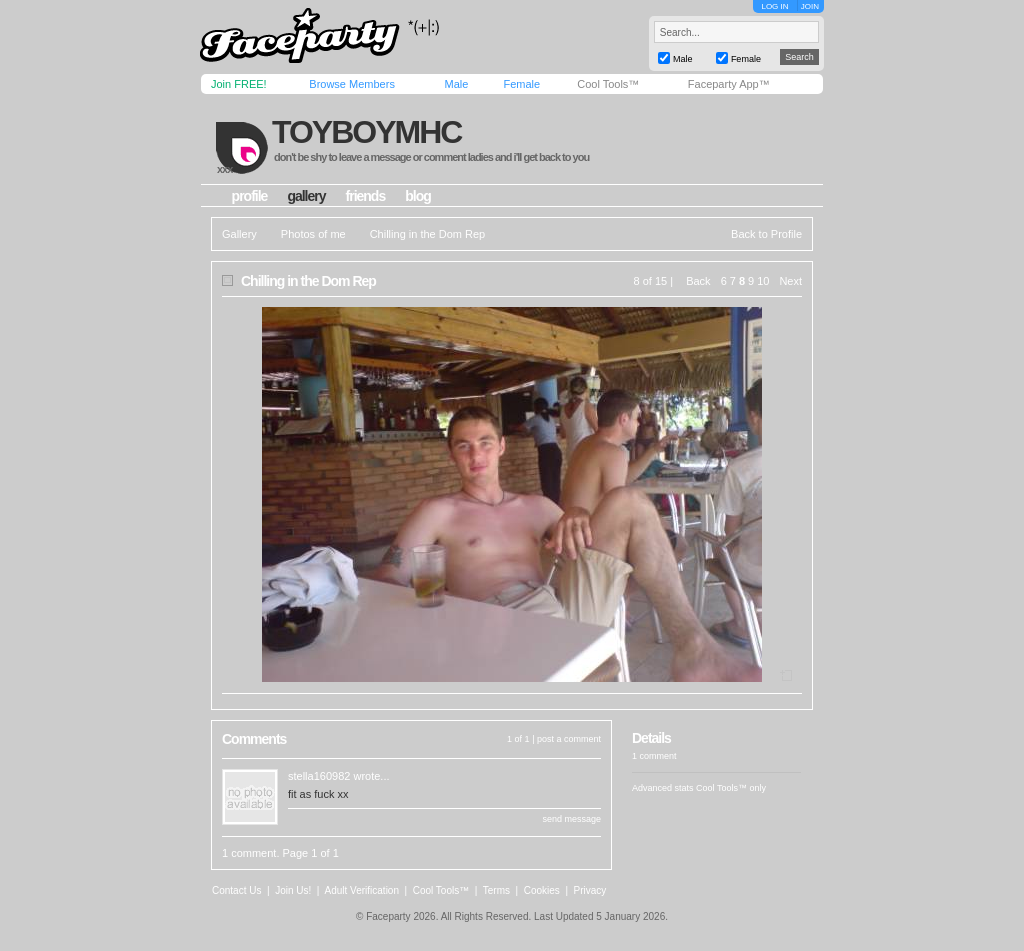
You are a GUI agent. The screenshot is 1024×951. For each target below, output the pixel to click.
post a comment (569, 739)
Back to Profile (766, 234)
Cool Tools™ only (731, 788)
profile (250, 196)
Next (790, 281)
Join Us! (293, 890)
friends (366, 196)
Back (698, 281)
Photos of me (313, 234)
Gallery (239, 234)
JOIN (810, 6)
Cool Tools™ (608, 84)
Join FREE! (239, 84)
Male (456, 84)
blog (418, 196)
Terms (496, 890)
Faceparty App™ (729, 84)
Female (521, 84)
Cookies (542, 890)
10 (763, 281)
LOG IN (774, 6)
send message (571, 819)
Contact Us (236, 890)
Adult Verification (361, 890)
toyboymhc (366, 132)
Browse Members (352, 84)
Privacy (590, 890)
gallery (306, 196)
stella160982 (319, 776)
